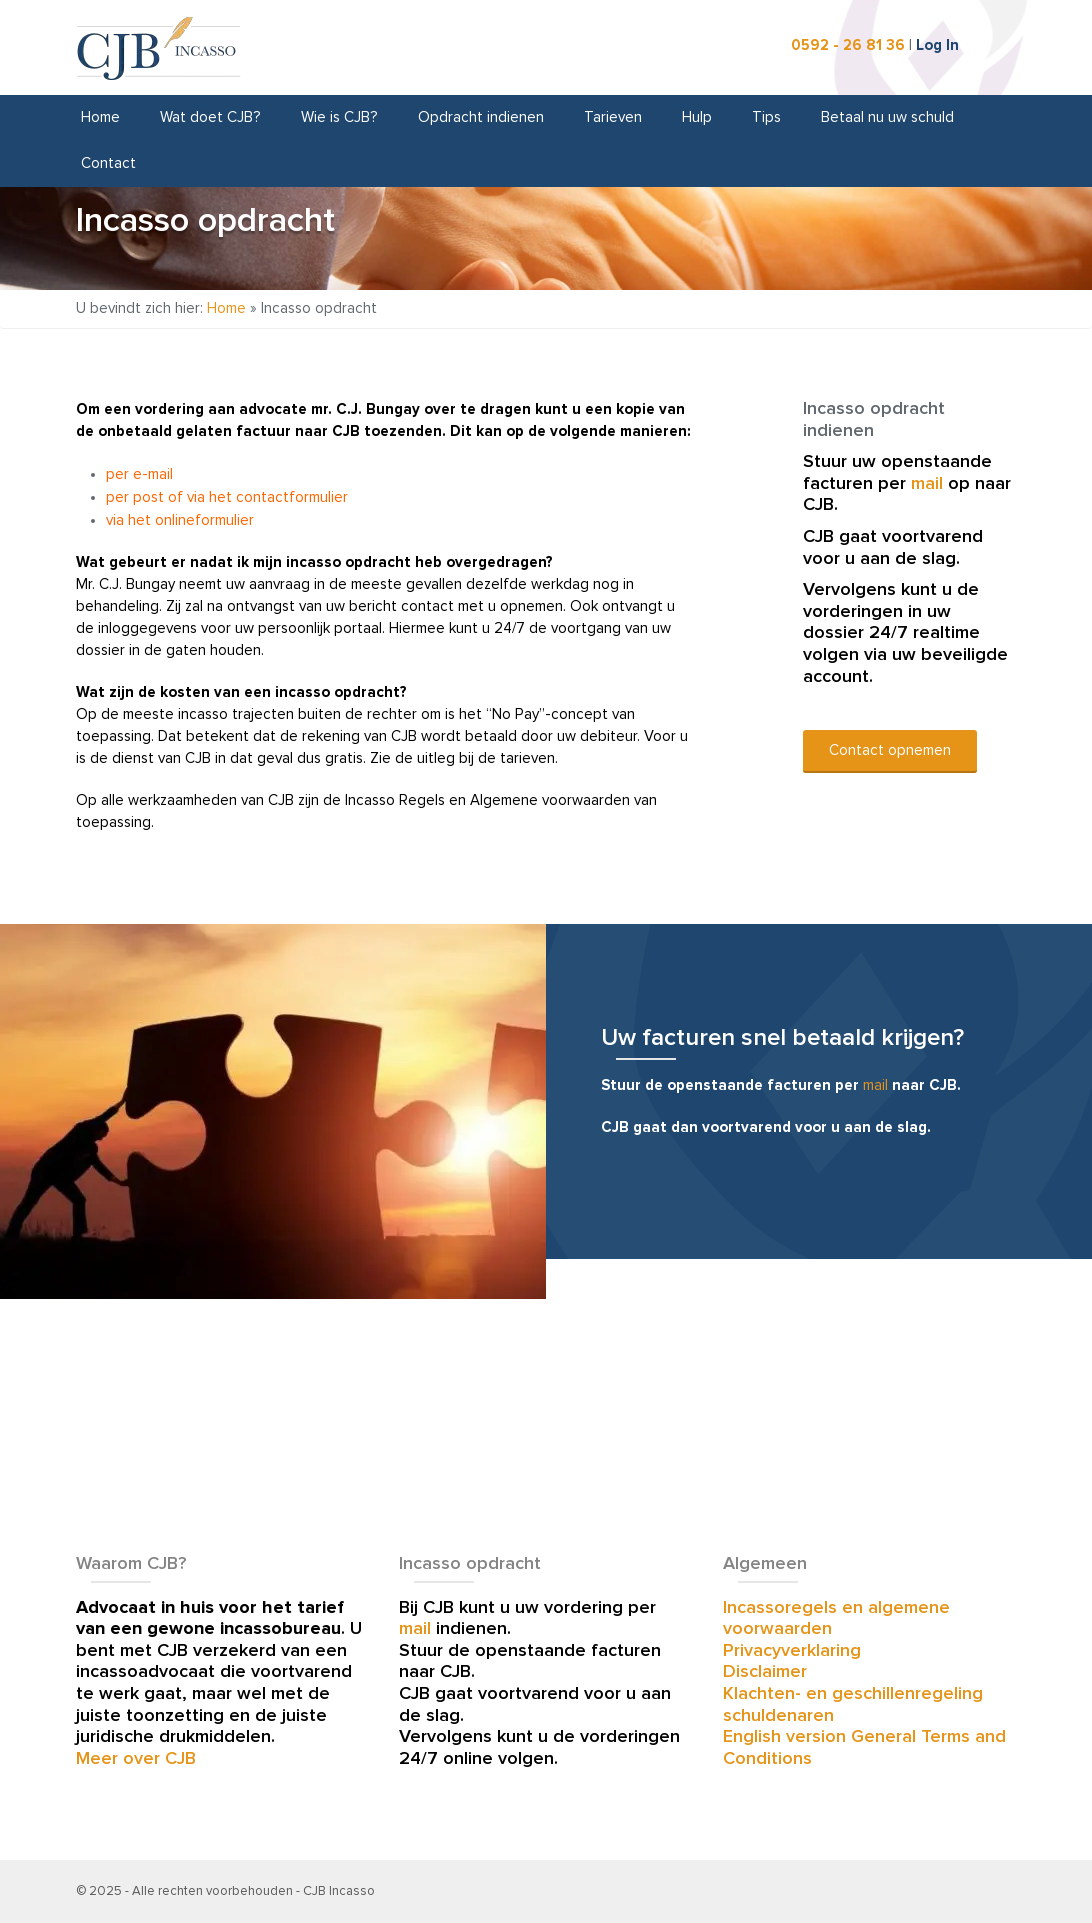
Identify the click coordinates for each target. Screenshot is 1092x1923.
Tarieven (613, 117)
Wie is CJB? (339, 117)
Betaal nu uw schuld (887, 117)
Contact (108, 163)
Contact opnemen (890, 750)
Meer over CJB (136, 1759)
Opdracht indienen (481, 117)
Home (100, 117)
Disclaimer (765, 1672)
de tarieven (516, 758)
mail (927, 484)
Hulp (697, 117)
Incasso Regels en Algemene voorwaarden (487, 800)
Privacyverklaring (792, 1651)
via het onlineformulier (180, 520)
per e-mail (139, 474)
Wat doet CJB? (210, 117)
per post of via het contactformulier (227, 497)
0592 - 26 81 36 (848, 45)
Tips (766, 117)
